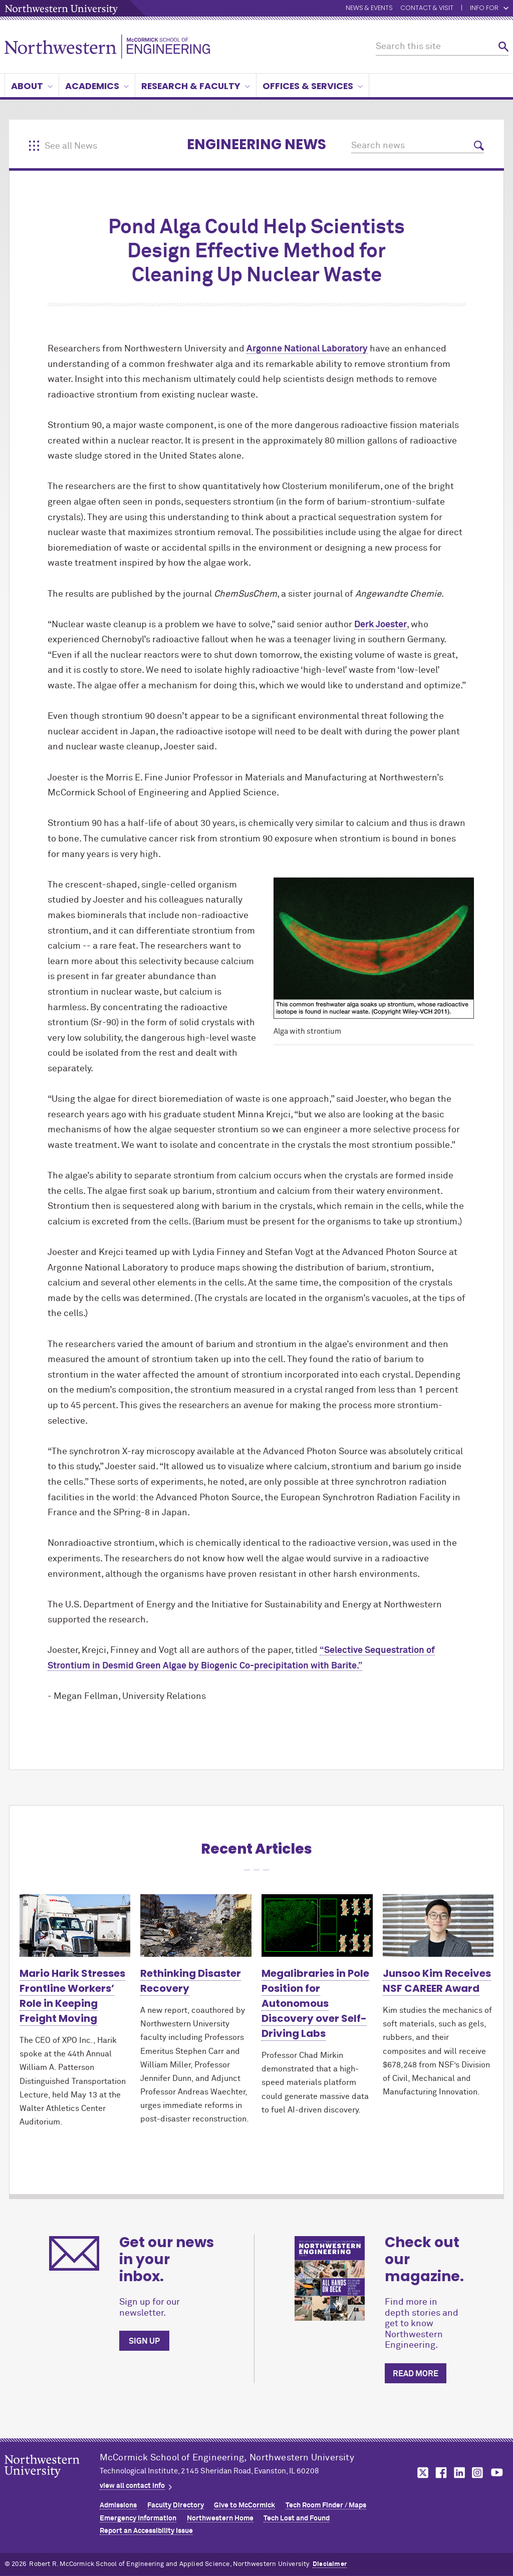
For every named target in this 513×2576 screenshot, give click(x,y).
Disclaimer (330, 2564)
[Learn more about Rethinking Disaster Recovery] (195, 1925)
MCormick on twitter (420, 2472)
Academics (97, 86)
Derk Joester (380, 624)
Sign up (144, 2341)
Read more (415, 2374)
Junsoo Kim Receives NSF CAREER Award (437, 1980)
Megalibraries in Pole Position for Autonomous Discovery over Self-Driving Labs (315, 2003)
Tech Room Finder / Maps (326, 2505)
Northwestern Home (220, 2518)
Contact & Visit (426, 8)
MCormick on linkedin (458, 2472)
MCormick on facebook (439, 2472)
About (32, 86)
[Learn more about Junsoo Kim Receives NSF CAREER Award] (438, 1925)
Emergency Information (138, 2518)
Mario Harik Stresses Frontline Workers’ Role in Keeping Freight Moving (72, 1995)
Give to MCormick (244, 2505)
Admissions (118, 2505)
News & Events (369, 8)
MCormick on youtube (496, 2472)
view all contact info (132, 2485)
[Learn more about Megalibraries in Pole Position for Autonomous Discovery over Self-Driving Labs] (317, 1925)
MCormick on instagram (477, 2472)
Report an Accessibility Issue (146, 2530)
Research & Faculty (195, 86)
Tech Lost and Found (297, 2518)
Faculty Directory (175, 2505)
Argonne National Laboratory (307, 348)
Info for (489, 8)
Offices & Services (313, 86)
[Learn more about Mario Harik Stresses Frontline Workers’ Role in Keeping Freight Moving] (75, 1925)
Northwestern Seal (52, 2481)
